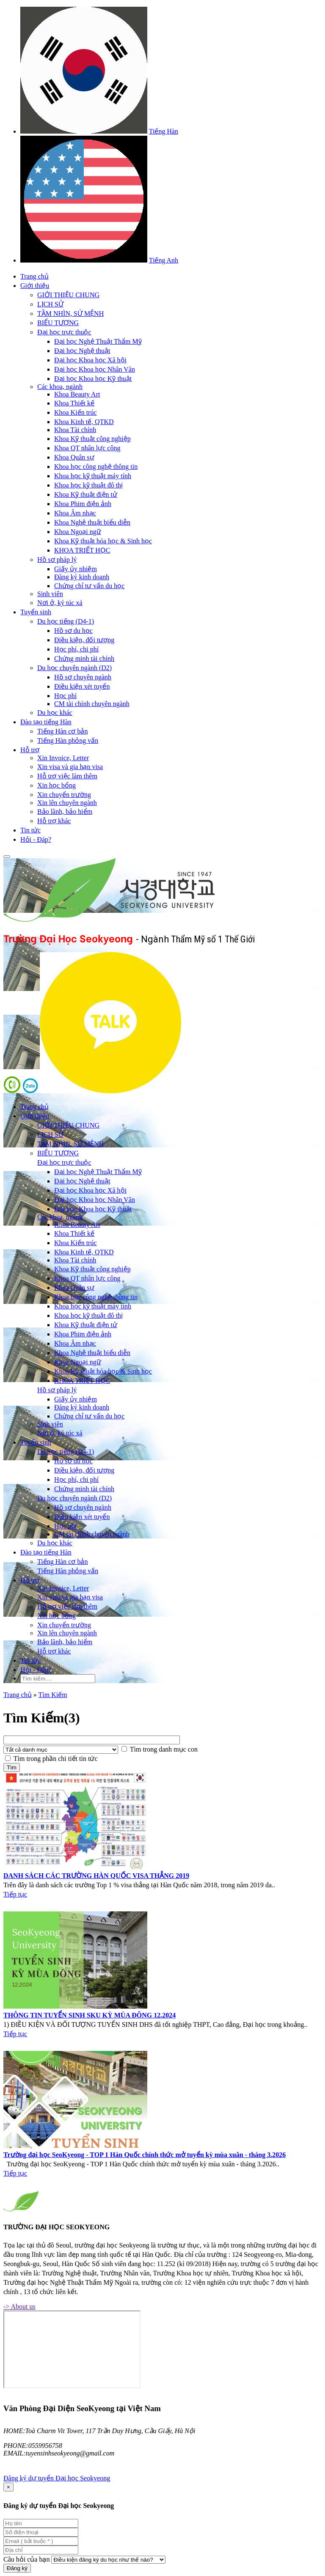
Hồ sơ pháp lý (57, 559)
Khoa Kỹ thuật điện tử (85, 494)
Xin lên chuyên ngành (67, 802)
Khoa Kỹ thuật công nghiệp (92, 438)
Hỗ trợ (29, 749)
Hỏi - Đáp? (35, 839)
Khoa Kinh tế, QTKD (84, 421)
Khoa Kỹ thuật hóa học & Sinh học (103, 541)
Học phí (65, 695)
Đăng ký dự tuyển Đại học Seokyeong (56, 2478)
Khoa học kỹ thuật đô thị (88, 485)
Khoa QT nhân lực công (87, 448)
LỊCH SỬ (50, 304)
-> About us (19, 2306)
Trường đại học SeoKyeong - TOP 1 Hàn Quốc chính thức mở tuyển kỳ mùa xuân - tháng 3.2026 (144, 2154)
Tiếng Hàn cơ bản (62, 731)
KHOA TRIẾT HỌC (82, 550)
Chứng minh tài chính (84, 658)
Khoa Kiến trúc (75, 412)
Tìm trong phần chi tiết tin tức (56, 1758)
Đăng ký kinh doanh (81, 576)
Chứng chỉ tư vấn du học (89, 585)
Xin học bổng (56, 785)
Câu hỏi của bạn (26, 2559)
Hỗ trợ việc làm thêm (67, 776)
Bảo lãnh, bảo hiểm (64, 811)
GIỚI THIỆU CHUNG (68, 294)
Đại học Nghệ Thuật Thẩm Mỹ (98, 341)
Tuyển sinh (35, 612)
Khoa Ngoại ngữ (77, 531)
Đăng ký (17, 2568)
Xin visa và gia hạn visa (70, 766)
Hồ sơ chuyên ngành (82, 677)
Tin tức (30, 830)
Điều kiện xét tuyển (82, 686)
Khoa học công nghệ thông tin (96, 466)
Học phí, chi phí (76, 649)
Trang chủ (34, 276)
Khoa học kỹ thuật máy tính (92, 475)
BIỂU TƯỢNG (58, 322)
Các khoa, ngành (60, 386)
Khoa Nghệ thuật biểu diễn (92, 522)
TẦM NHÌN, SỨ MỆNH (70, 313)
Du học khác (54, 712)
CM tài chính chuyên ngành (91, 703)
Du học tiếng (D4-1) (65, 621)
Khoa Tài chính (75, 429)
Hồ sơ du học (73, 630)
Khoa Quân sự (74, 457)
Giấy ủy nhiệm (75, 568)
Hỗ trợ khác (54, 820)
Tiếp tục (15, 1894)
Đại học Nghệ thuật (82, 350)
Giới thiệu (34, 285)
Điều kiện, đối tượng (84, 639)
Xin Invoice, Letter (63, 757)
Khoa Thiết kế (74, 403)
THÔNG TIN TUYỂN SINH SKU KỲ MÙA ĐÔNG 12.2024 (89, 2015)
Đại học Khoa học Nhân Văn (94, 369)
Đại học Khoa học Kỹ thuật (93, 378)
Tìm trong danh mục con (164, 1749)
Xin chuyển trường (64, 794)
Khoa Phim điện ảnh (82, 503)
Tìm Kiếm (52, 1694)
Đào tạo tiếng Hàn (46, 721)
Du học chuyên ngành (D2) (74, 667)
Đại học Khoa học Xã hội (90, 360)
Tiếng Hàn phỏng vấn (67, 740)
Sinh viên (50, 593)
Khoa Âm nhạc (75, 513)
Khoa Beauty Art (77, 394)
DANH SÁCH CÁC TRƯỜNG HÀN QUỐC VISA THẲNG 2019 (96, 1875)
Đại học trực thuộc (64, 332)
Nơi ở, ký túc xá (60, 602)
